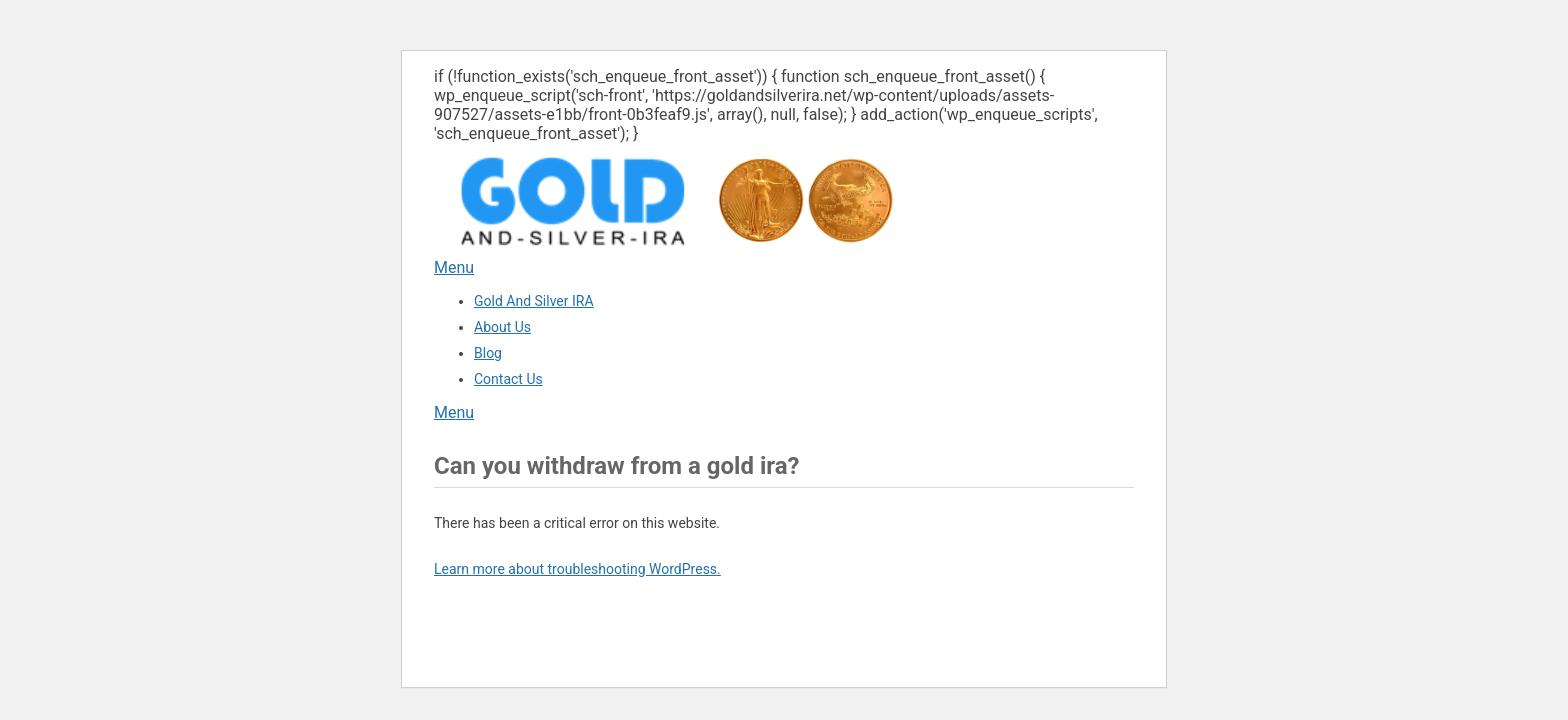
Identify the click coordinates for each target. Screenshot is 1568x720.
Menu (454, 267)
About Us (502, 327)
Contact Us (508, 379)
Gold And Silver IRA (534, 301)
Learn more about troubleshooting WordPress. (577, 569)
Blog (488, 353)
